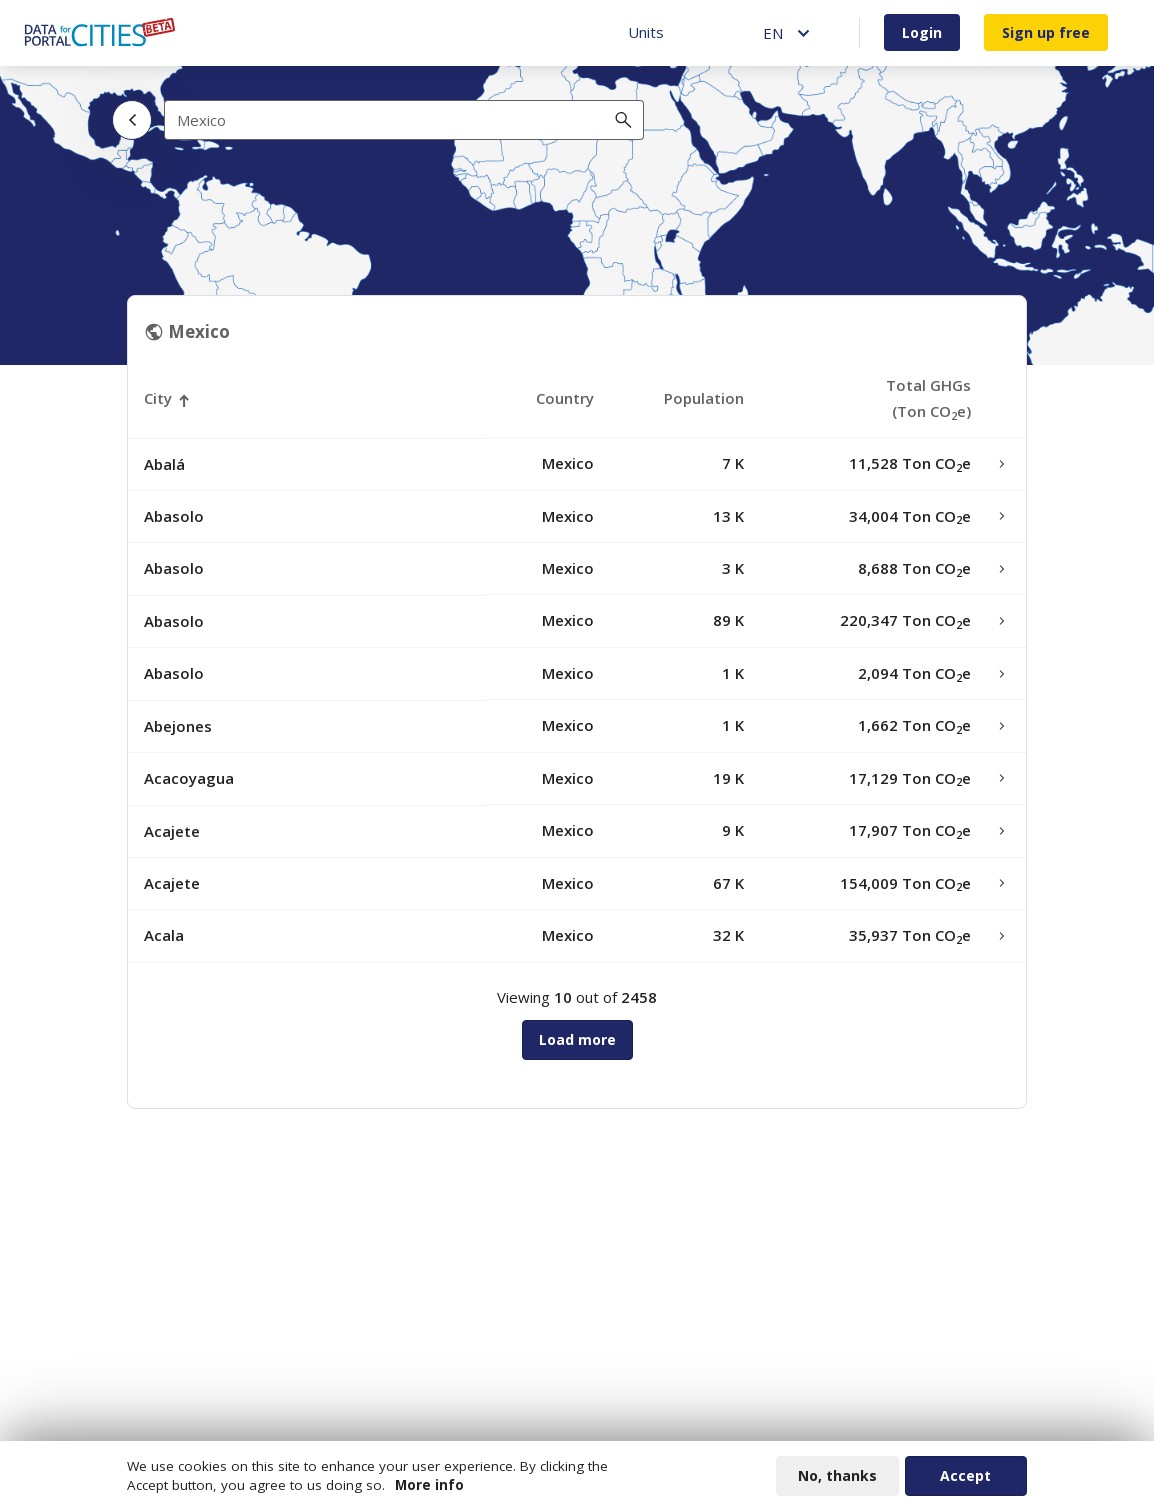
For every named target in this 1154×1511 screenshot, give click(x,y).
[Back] (132, 120)
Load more (577, 1039)
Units (646, 32)
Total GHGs (928, 398)
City (158, 398)
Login (922, 32)
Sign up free (1046, 32)
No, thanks (837, 1476)
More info (429, 1486)
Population (704, 398)
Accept (965, 1476)
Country (565, 398)
